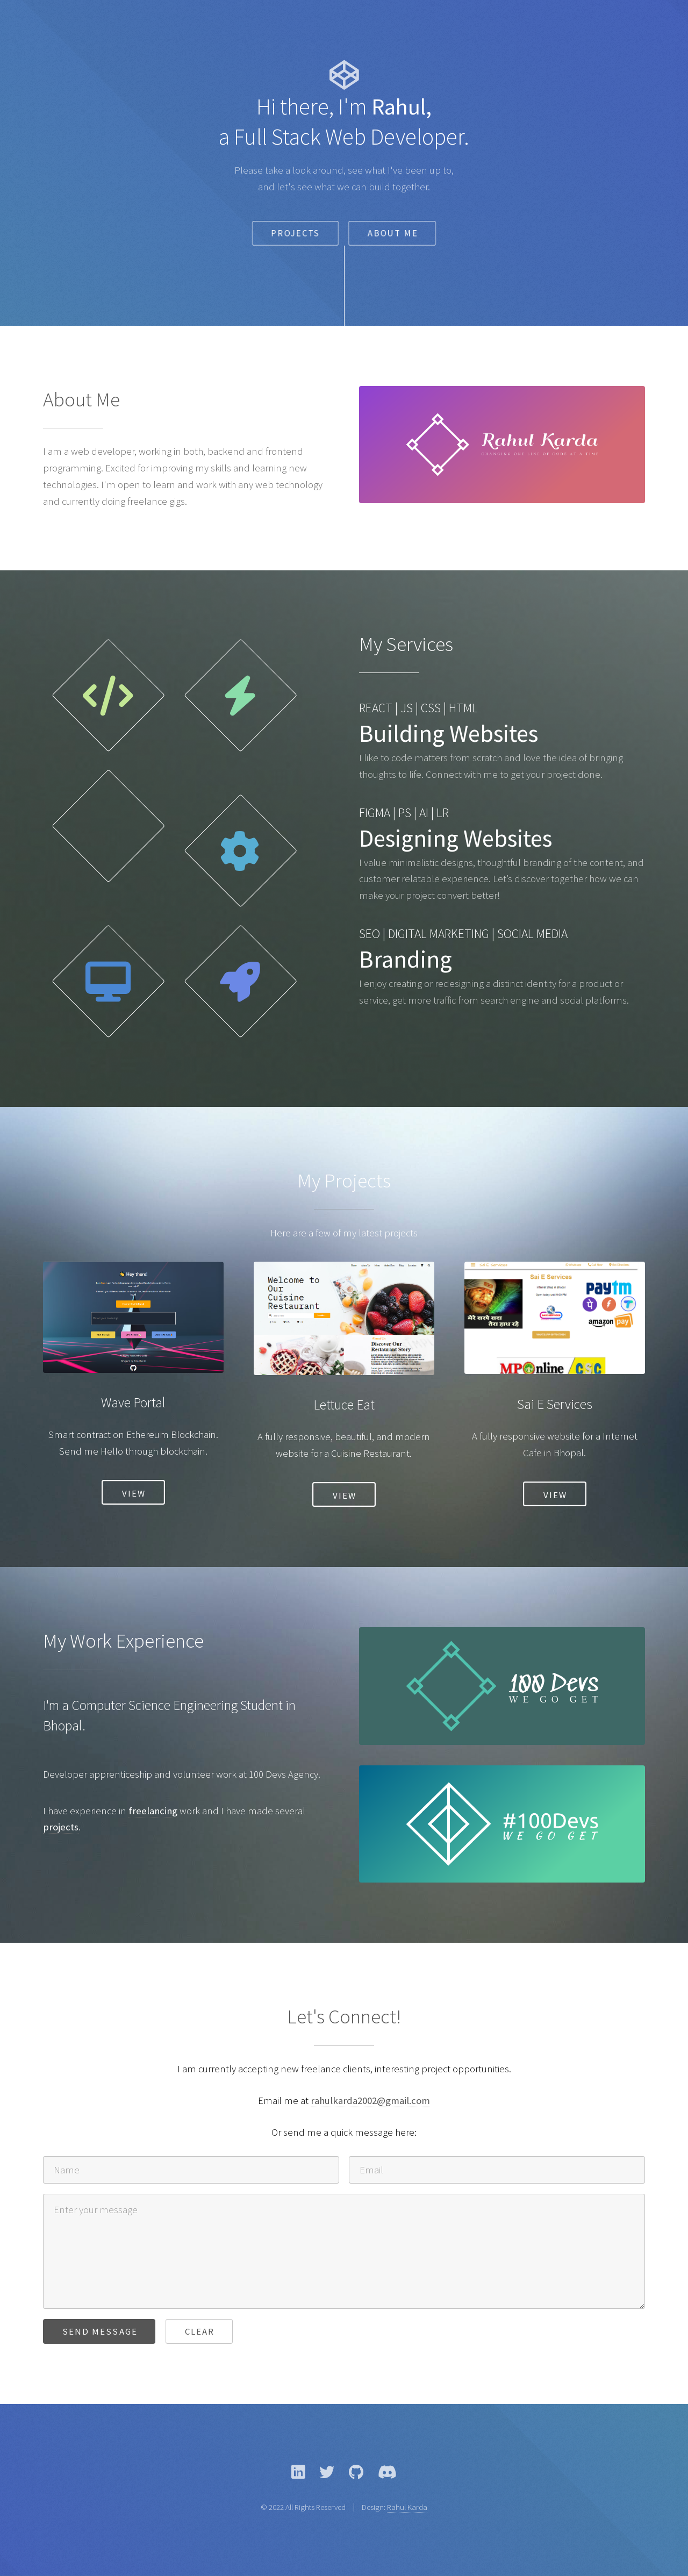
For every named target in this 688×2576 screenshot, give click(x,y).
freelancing (152, 1811)
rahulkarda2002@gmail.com (370, 2100)
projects (60, 1827)
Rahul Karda (407, 2507)
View (134, 1493)
